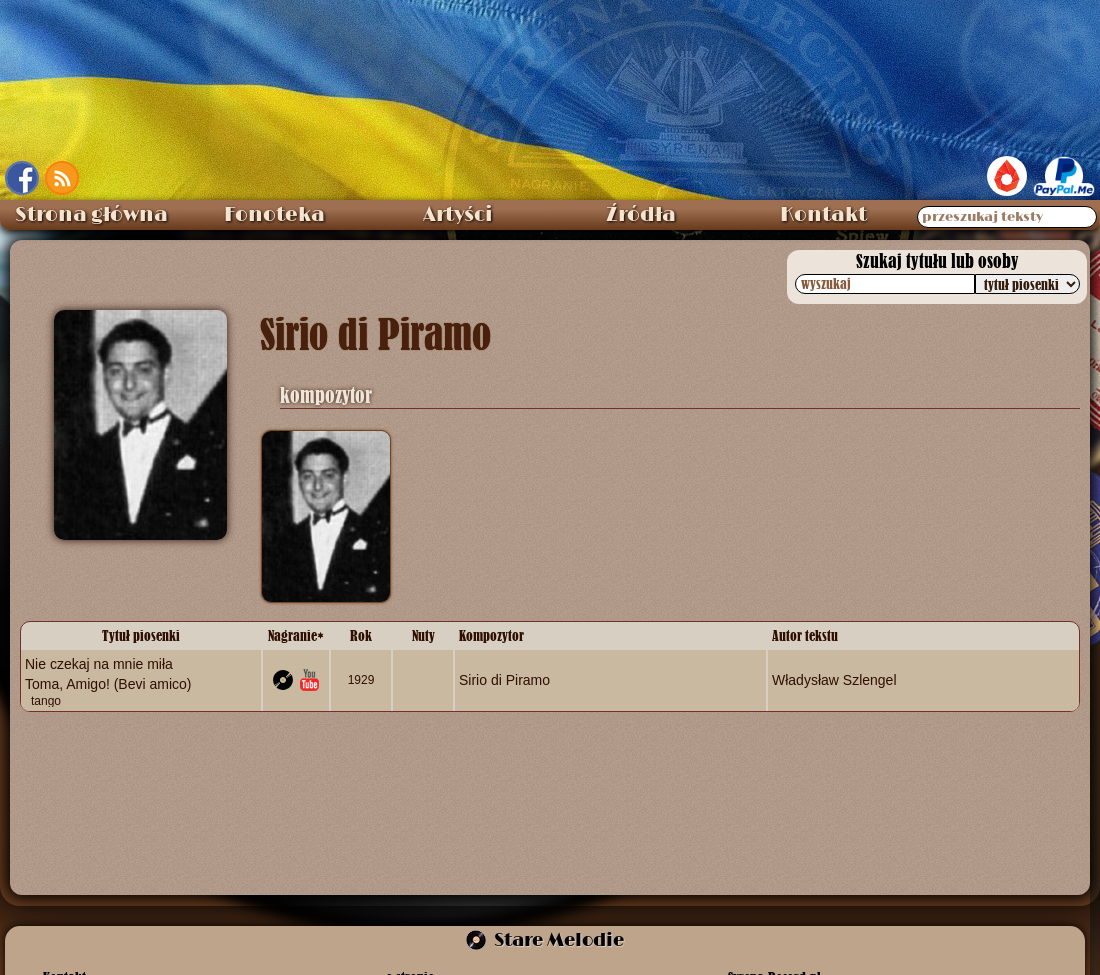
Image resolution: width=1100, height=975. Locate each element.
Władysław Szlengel (834, 680)
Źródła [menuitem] (641, 215)
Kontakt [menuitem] (823, 215)
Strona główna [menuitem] (91, 215)
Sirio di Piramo (504, 680)
